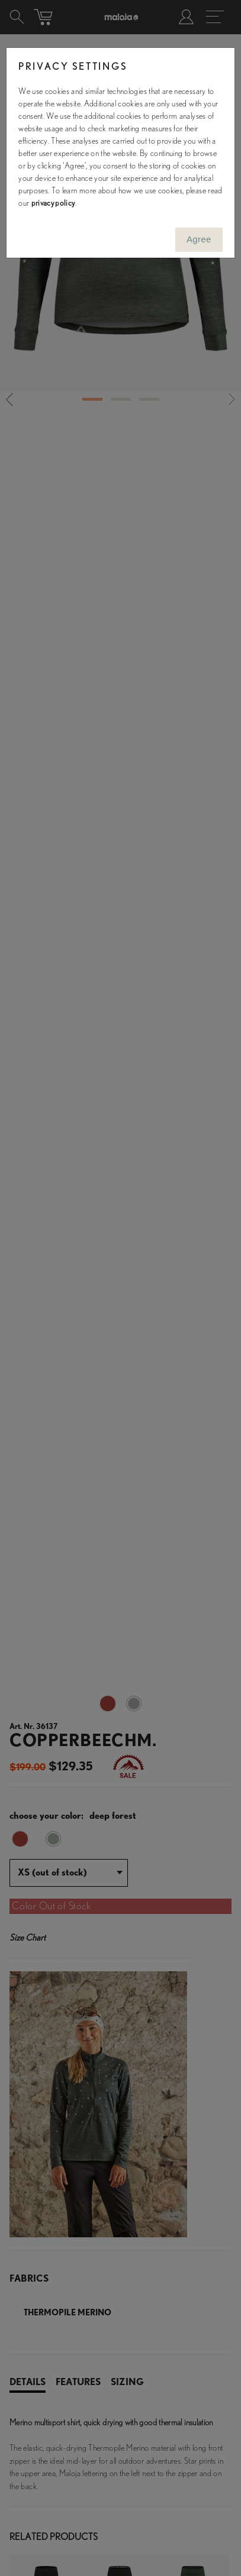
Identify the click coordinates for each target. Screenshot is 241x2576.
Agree (199, 239)
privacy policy (53, 203)
